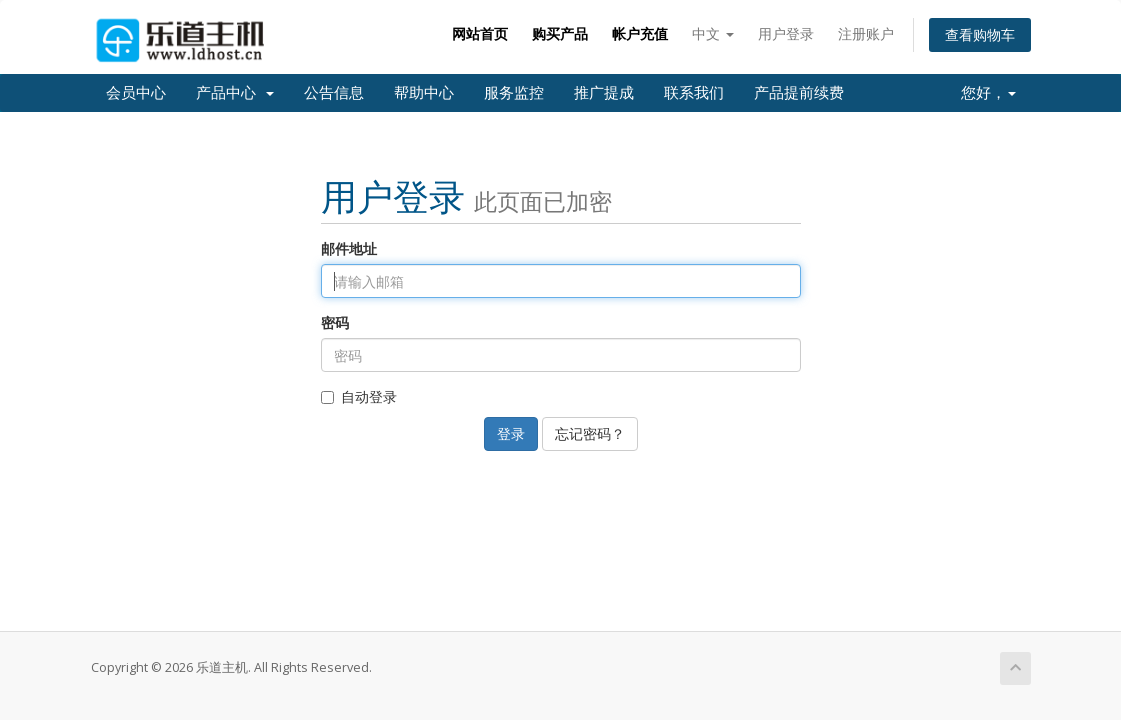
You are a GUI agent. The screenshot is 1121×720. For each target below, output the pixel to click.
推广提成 (604, 93)
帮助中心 (424, 93)
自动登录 (359, 396)
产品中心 (235, 93)
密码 (335, 322)
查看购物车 (980, 34)
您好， (988, 93)
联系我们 (694, 93)
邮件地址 (349, 248)
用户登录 (786, 33)
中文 (713, 33)
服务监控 (514, 93)
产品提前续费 (799, 93)
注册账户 (866, 33)
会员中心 (136, 93)
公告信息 (334, 93)
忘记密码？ (590, 433)
